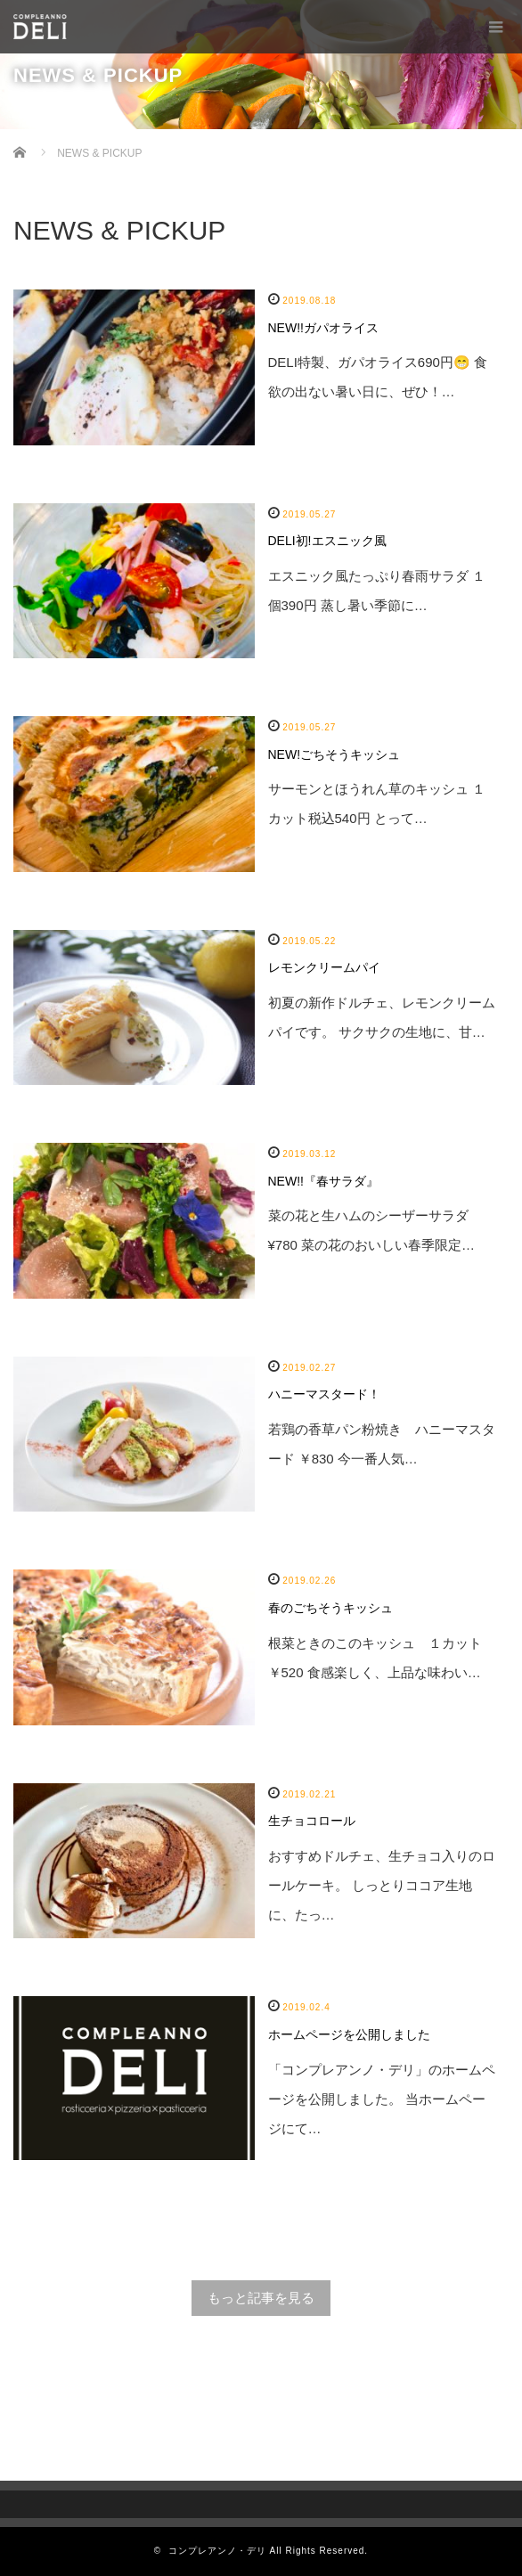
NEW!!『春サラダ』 (323, 1181)
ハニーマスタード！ (324, 1394)
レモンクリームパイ (324, 967)
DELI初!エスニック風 (327, 541)
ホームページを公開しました (349, 2034)
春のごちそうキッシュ (330, 1608)
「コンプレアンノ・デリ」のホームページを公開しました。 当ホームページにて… (381, 2099)
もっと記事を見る (261, 2297)
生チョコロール (311, 1821)
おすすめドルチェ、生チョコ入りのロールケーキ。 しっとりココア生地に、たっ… (381, 1885)
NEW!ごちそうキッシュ (334, 754)
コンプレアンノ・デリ (217, 2551)
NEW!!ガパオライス (323, 328)
